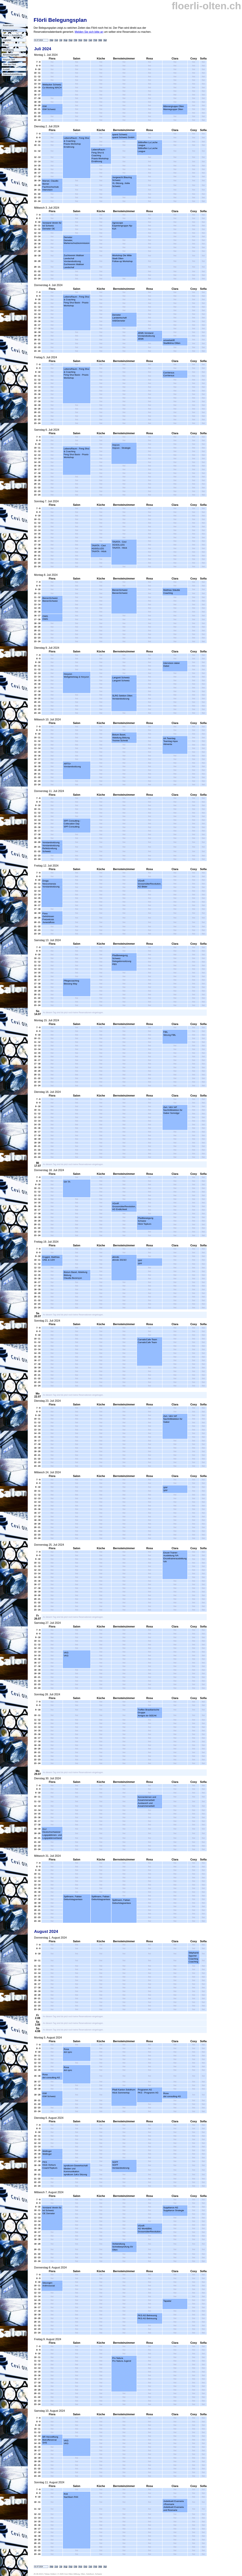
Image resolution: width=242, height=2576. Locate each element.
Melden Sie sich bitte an (89, 31)
